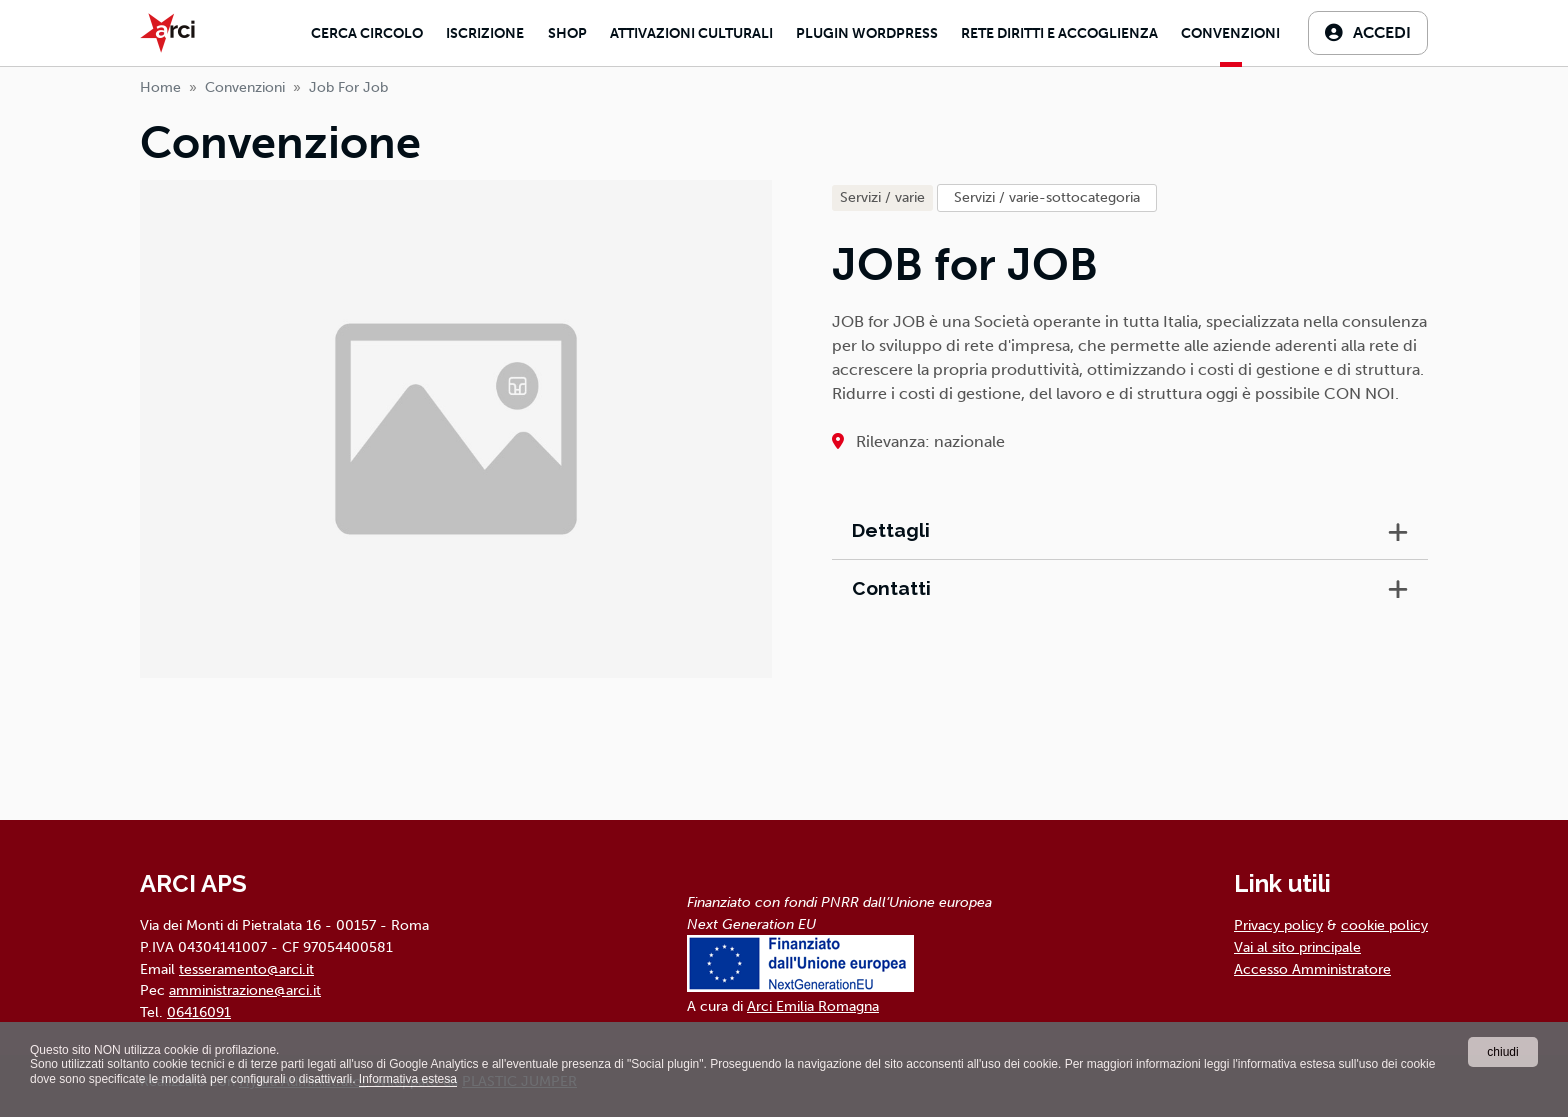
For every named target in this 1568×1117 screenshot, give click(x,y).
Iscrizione (485, 33)
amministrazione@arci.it (245, 990)
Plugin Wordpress (867, 33)
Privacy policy (1278, 925)
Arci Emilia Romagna (813, 1006)
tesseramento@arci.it (246, 969)
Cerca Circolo (367, 33)
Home (160, 87)
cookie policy (1384, 925)
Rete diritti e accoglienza (1059, 33)
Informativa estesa (408, 1079)
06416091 (199, 1012)
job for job (348, 87)
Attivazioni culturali (691, 33)
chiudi (1502, 1052)
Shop (567, 33)
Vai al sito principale (1297, 947)
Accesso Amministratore (1312, 969)
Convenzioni (1230, 33)
